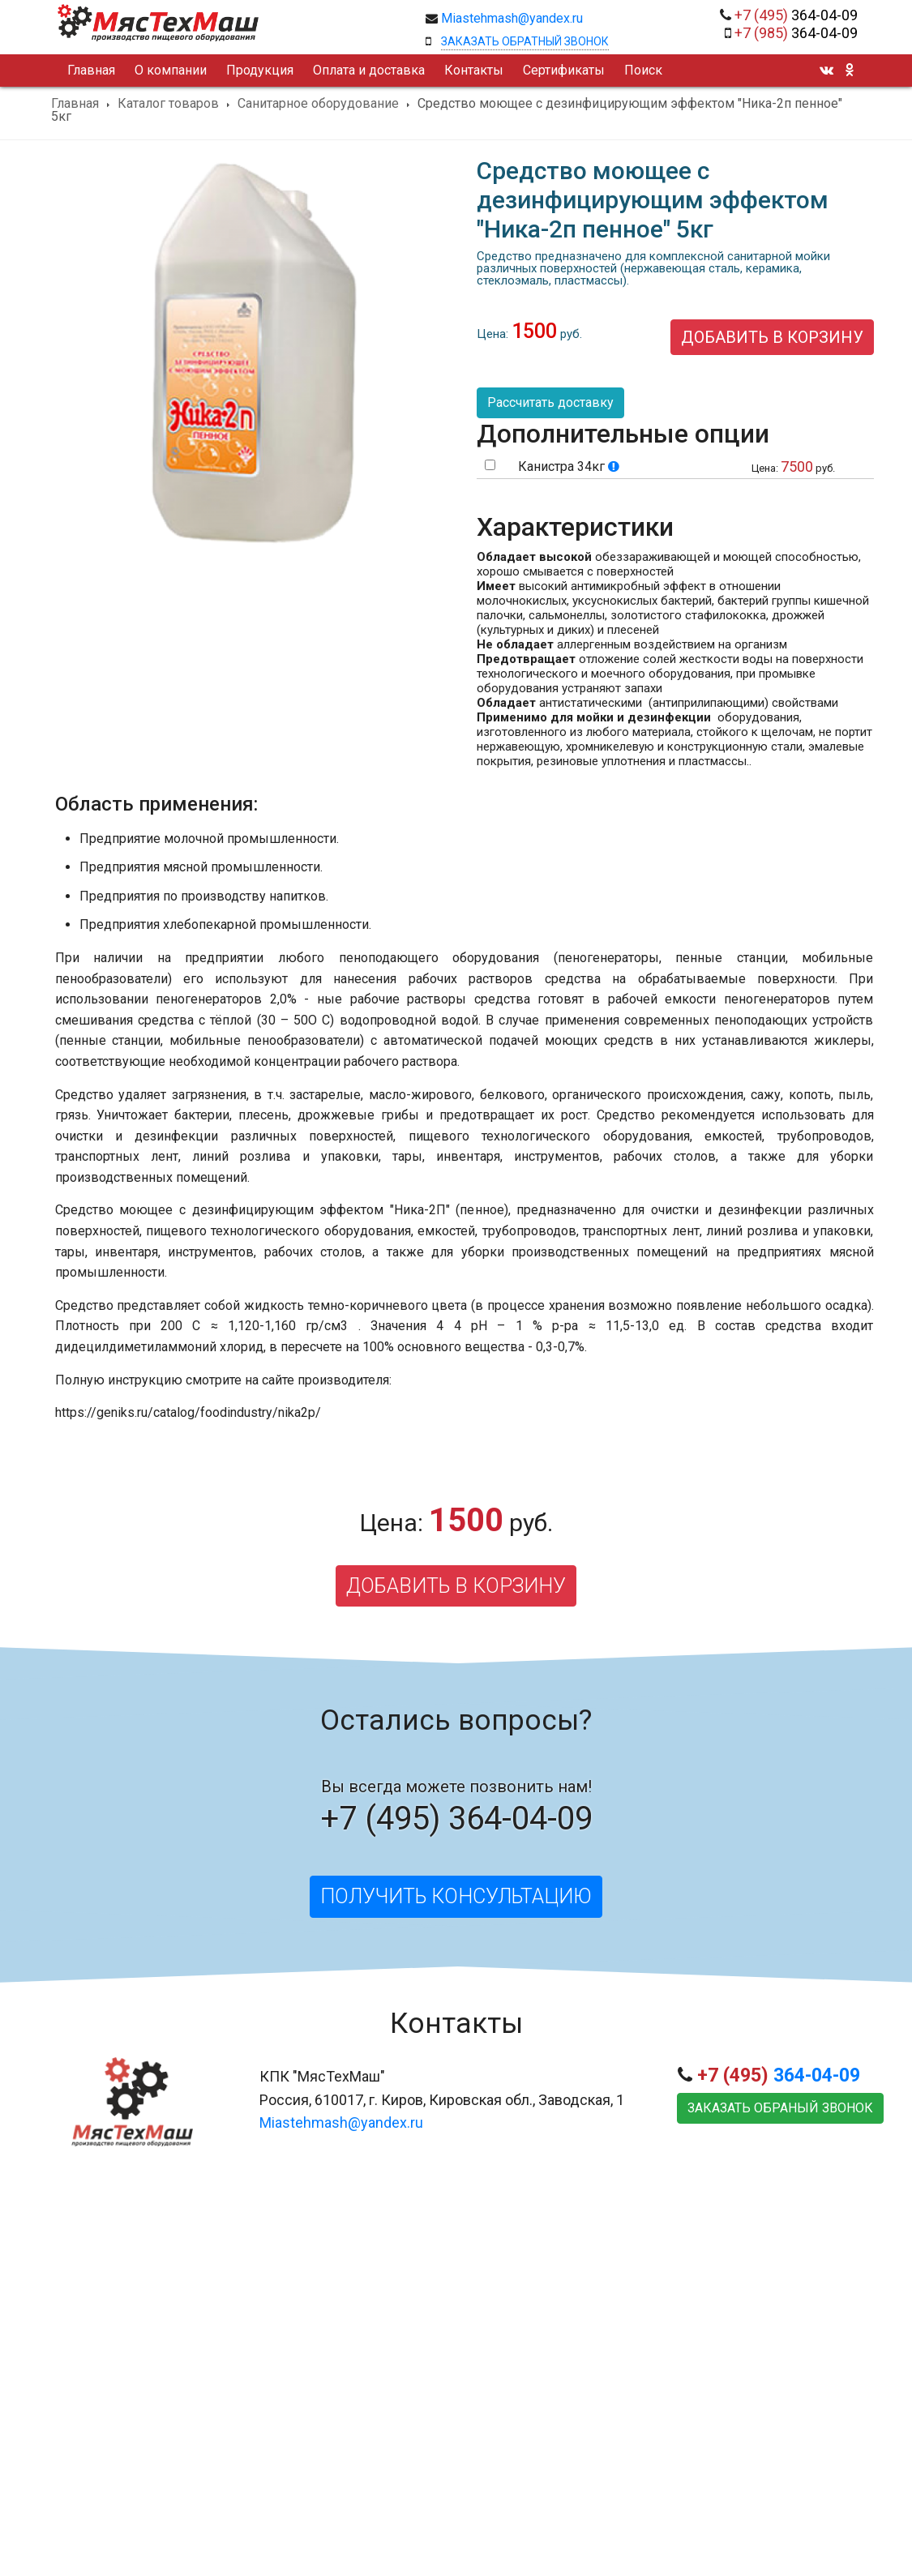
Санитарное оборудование (318, 103)
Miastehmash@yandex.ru (512, 18)
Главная (75, 103)
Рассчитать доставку (550, 402)
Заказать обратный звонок (525, 41)
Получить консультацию (456, 1896)
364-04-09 (796, 15)
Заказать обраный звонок (780, 2108)
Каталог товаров (168, 103)
